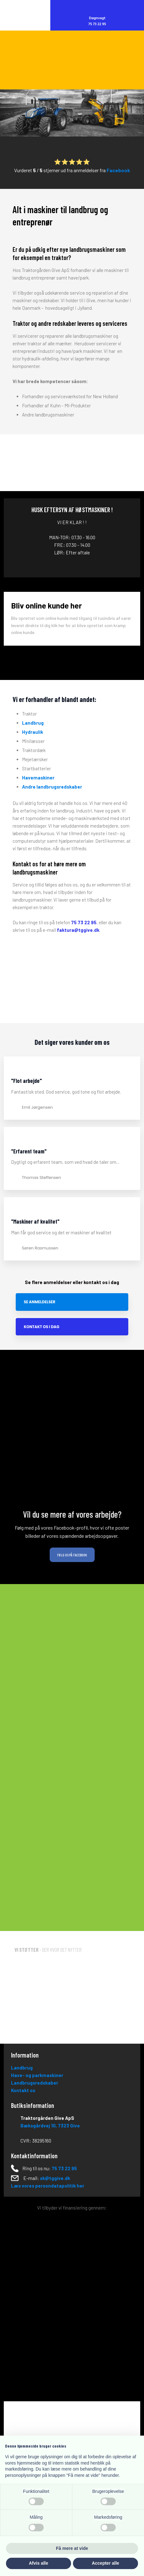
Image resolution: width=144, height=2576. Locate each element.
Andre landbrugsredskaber (52, 787)
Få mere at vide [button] (72, 2548)
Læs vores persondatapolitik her (47, 2185)
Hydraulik (32, 732)
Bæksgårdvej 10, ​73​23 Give (50, 2125)
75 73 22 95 (84, 922)
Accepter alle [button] (105, 2563)
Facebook (118, 170)
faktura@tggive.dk (78, 930)
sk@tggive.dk (55, 2178)
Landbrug (33, 723)
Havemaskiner (38, 777)
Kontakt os (23, 2090)
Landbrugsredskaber (34, 2083)
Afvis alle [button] (38, 2563)
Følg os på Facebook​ (72, 1555)
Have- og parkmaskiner (37, 2075)
